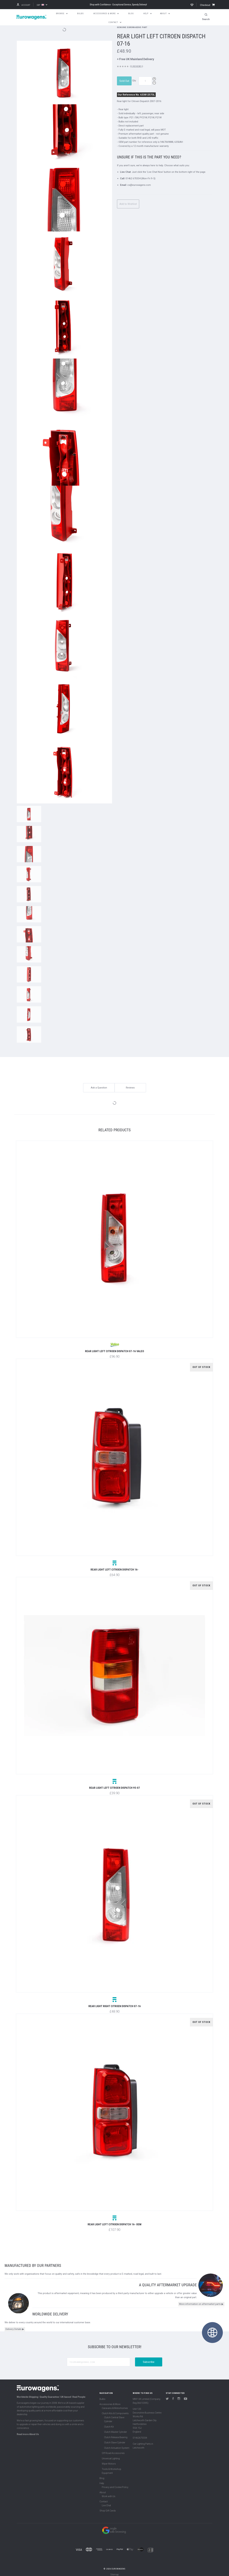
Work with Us (108, 2493)
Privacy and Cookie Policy (115, 2484)
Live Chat (106, 2502)
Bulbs (102, 2396)
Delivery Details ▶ (15, 2326)
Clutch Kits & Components (115, 2410)
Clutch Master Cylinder (115, 2429)
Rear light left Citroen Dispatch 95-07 (114, 1785)
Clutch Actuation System (116, 2445)
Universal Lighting (111, 2455)
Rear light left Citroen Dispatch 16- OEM (114, 2221)
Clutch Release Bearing (115, 2434)
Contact (104, 2498)
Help (102, 2480)
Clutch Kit (109, 2423)
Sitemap (114, 2571)
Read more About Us (28, 2431)
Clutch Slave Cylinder (114, 2439)
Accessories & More (110, 2401)
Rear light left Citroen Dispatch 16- (114, 1566)
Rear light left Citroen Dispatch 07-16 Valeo (114, 1348)
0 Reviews (136, 63)
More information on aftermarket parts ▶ (201, 2301)
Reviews (130, 1084)
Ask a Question (99, 1084)
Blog (102, 2475)
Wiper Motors (109, 2461)
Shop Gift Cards (108, 2507)
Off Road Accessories (113, 2450)
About (103, 2489)
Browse (62, 13)
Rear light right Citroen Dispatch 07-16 (114, 2003)
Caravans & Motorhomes (115, 2405)
